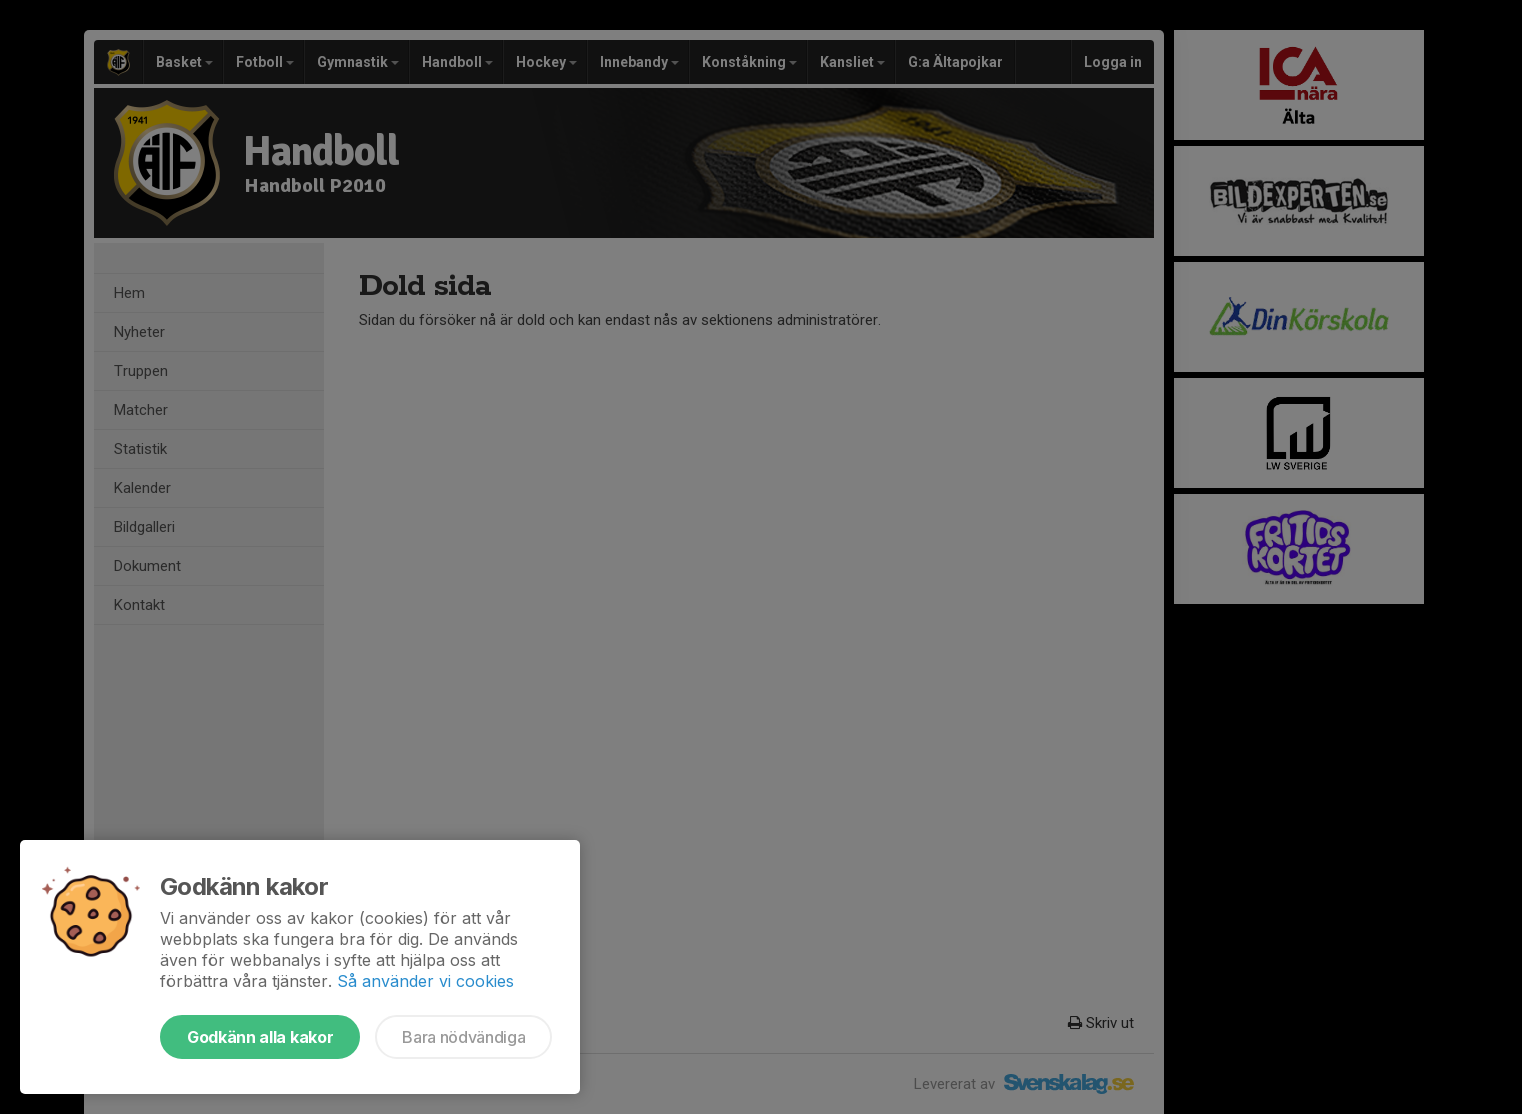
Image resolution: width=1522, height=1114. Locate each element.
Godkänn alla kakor (260, 1037)
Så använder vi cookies (425, 981)
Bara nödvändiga (463, 1037)
